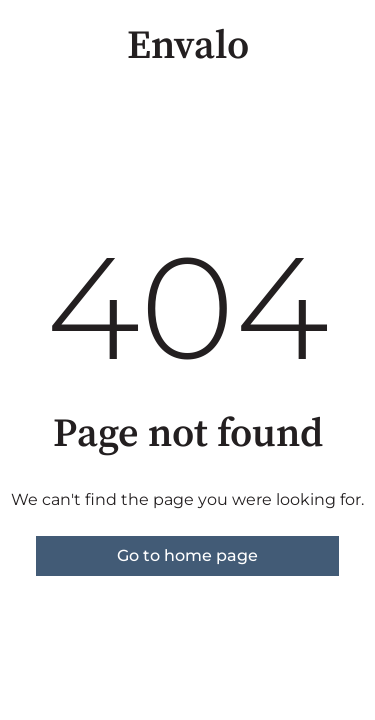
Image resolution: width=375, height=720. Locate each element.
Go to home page (187, 555)
